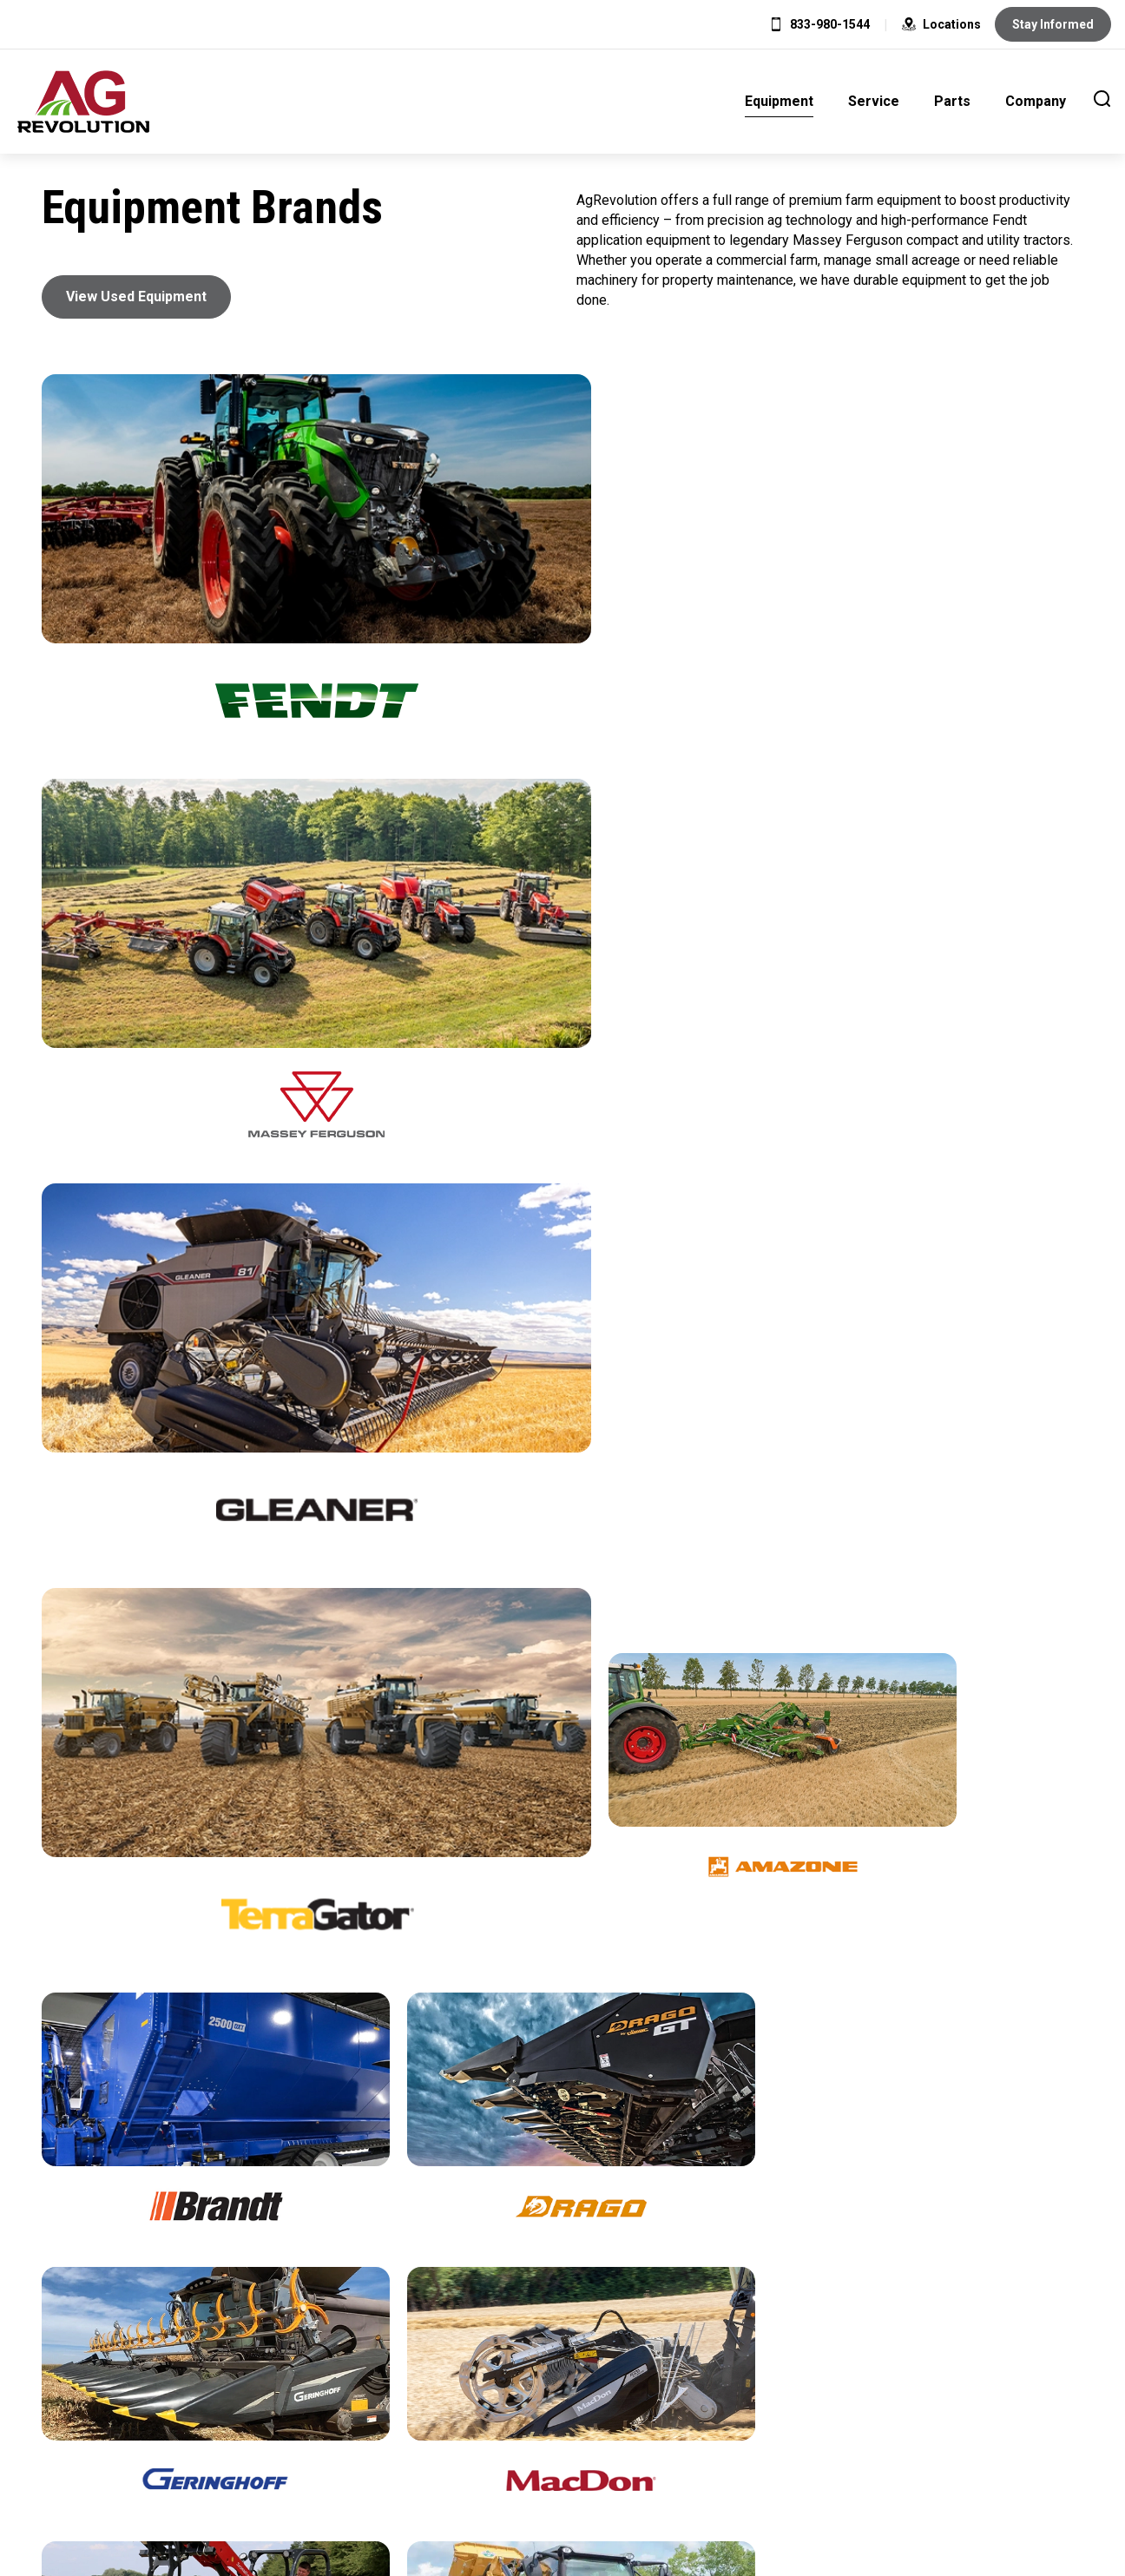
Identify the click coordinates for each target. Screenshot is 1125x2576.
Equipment (779, 101)
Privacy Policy (496, 2423)
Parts (952, 101)
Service (873, 101)
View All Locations (209, 2308)
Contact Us (713, 2423)
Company (1035, 101)
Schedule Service (915, 2308)
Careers (615, 2423)
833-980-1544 (830, 24)
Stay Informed (1053, 24)
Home (395, 2423)
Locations (941, 24)
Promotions (562, 2308)
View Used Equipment (136, 296)
